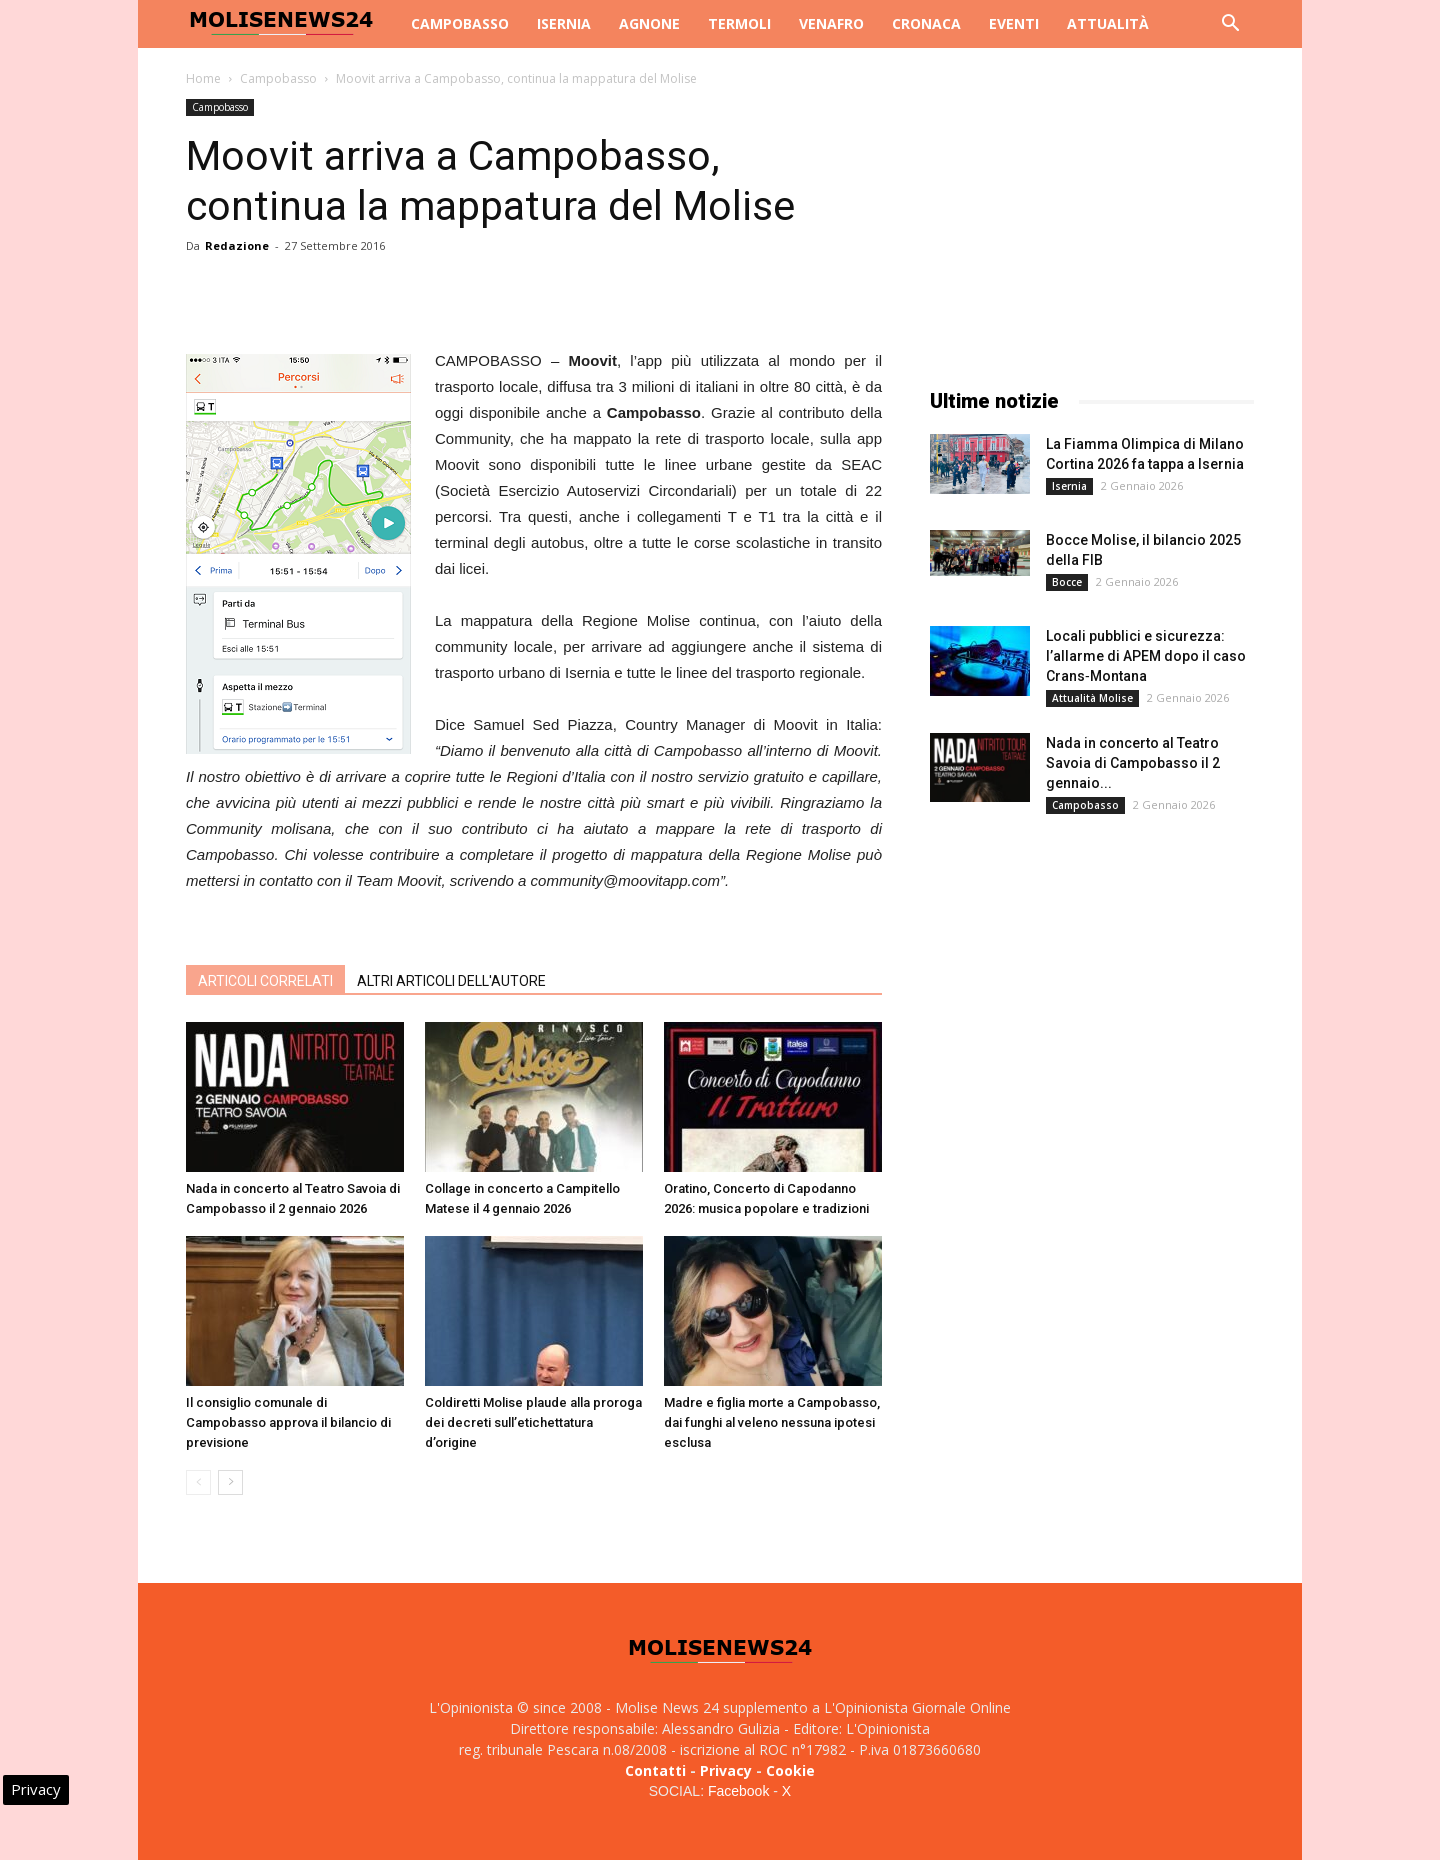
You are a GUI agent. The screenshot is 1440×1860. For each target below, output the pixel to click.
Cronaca (926, 23)
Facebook (738, 1791)
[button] (1230, 25)
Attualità (1108, 23)
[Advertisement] (1092, 224)
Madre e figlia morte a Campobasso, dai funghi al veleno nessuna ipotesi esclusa (772, 1422)
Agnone (649, 23)
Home (203, 78)
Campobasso (460, 23)
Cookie (790, 1770)
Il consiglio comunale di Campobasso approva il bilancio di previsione (288, 1422)
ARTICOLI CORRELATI (265, 981)
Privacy (726, 1770)
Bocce (1067, 582)
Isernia (564, 23)
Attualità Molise (1092, 698)
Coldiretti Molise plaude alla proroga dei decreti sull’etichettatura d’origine (533, 1422)
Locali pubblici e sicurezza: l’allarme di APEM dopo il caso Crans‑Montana (1146, 656)
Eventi (1014, 23)
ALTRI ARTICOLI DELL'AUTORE (451, 981)
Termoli (739, 23)
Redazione (237, 245)
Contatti (655, 1770)
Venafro (831, 23)
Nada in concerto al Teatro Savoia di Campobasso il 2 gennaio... (1133, 763)
